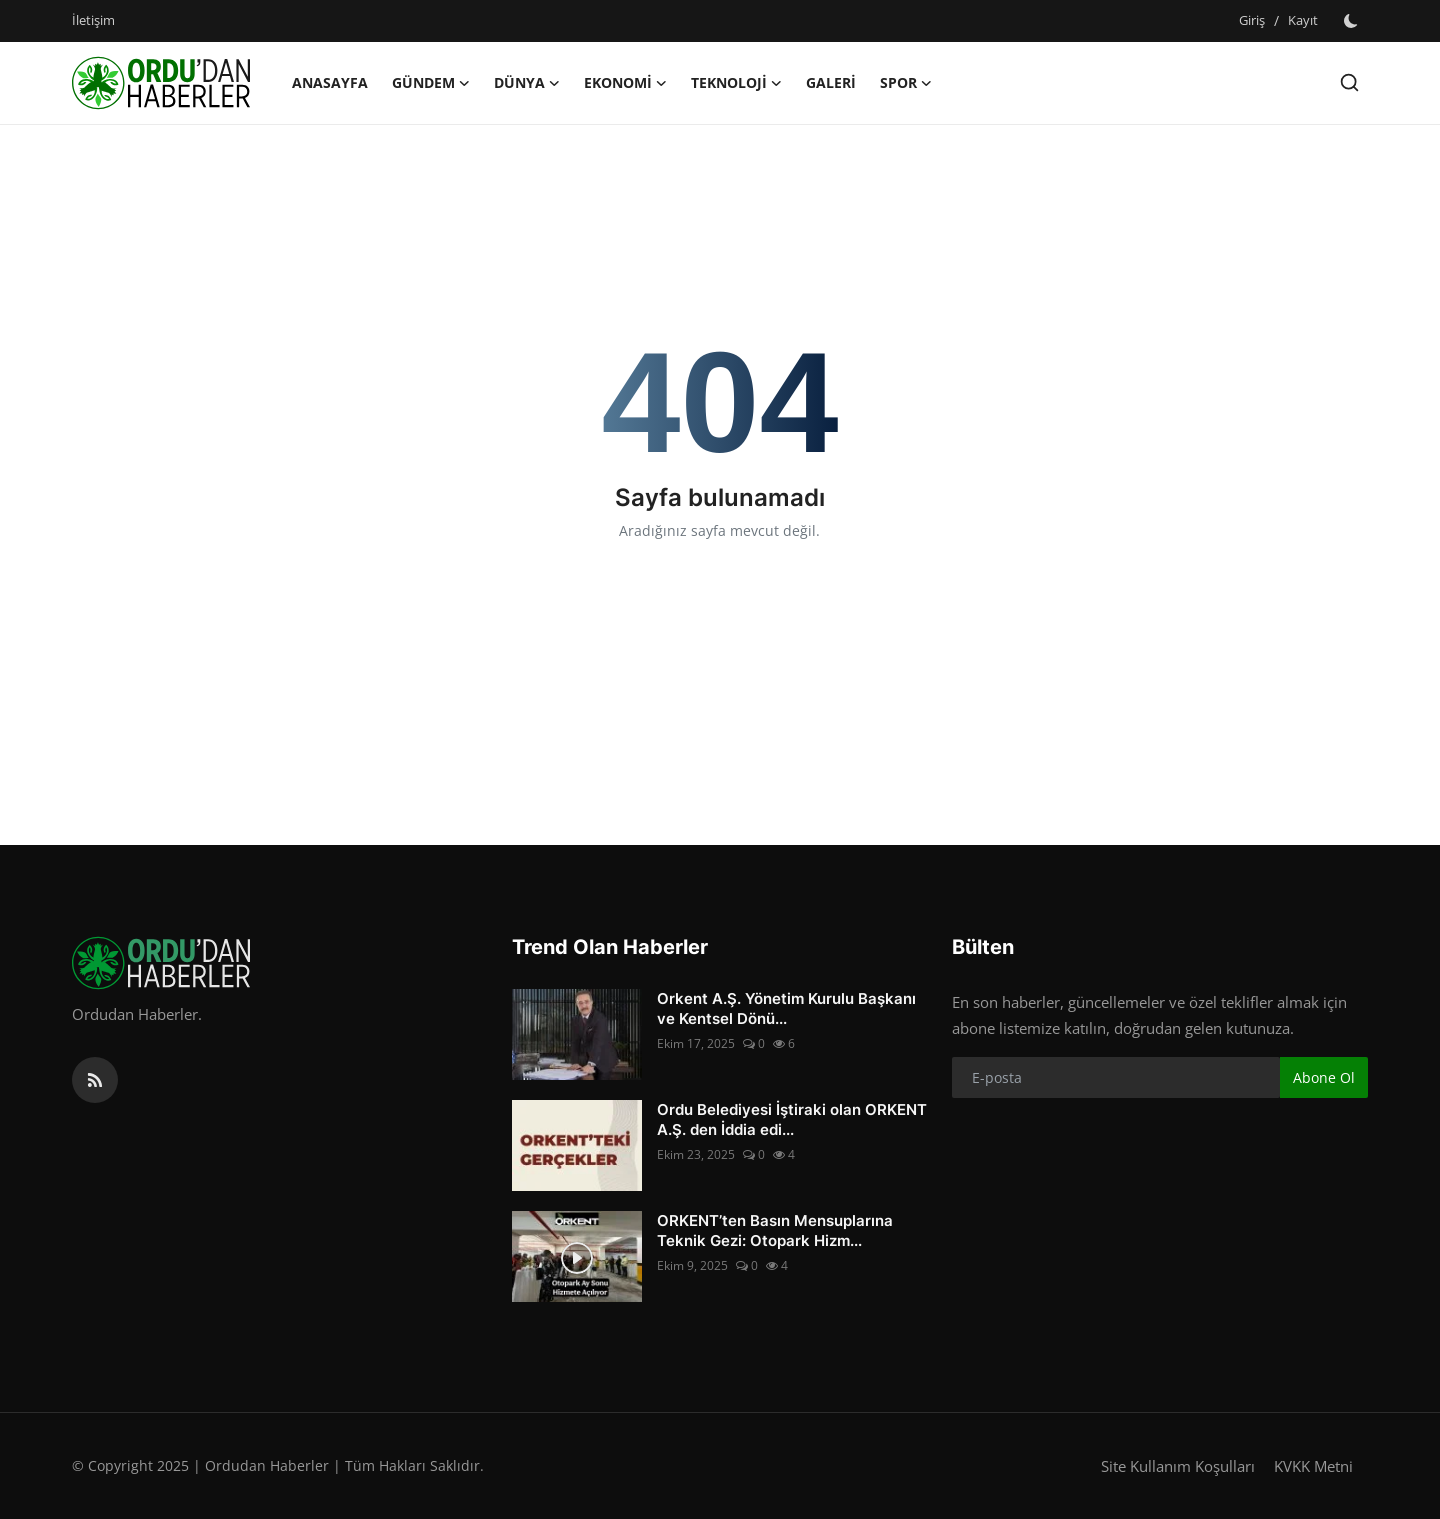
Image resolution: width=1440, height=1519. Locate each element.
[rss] (95, 1080)
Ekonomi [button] (625, 83)
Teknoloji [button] (736, 83)
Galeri (831, 82)
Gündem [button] (431, 83)
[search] (1349, 82)
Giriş (1252, 20)
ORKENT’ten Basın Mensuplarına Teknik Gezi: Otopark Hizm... (775, 1230)
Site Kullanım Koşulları (1178, 1466)
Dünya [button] (527, 83)
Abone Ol (1324, 1077)
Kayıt (1303, 20)
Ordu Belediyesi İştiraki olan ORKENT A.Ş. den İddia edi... (792, 1119)
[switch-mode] (1353, 21)
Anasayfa (330, 82)
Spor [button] (906, 83)
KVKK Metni (1313, 1466)
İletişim (93, 20)
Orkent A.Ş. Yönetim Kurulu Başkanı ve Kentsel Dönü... (786, 1008)
